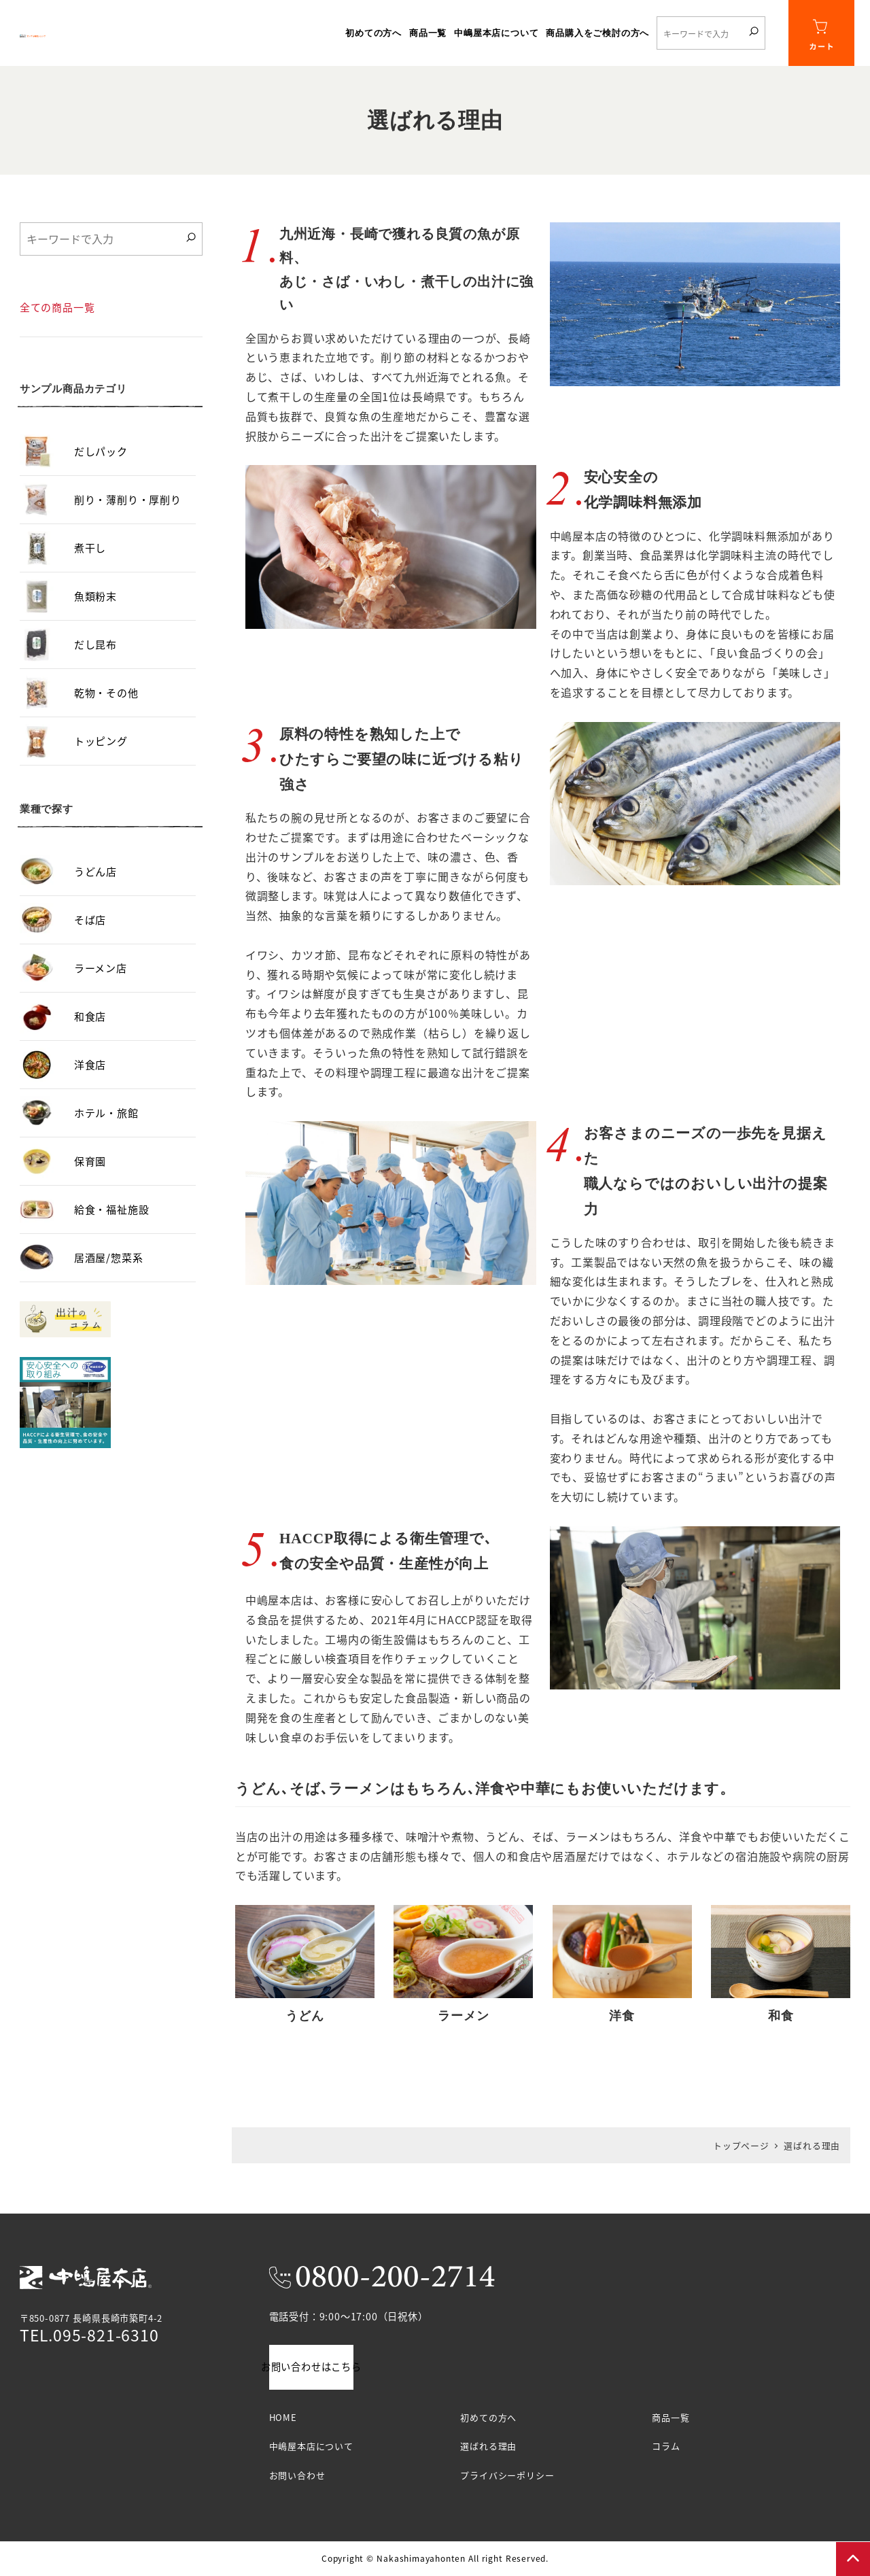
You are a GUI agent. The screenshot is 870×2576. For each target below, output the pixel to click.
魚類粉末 (95, 611)
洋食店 (90, 1080)
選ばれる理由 (488, 2445)
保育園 (90, 1176)
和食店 (90, 1032)
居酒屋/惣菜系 (108, 1273)
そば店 (90, 935)
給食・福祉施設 (112, 1225)
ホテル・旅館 (106, 1128)
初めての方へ (488, 2417)
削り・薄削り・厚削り (127, 515)
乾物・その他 (106, 708)
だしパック (101, 467)
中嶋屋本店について (311, 2445)
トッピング (101, 756)
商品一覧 (670, 2417)
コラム (666, 2445)
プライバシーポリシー (507, 2475)
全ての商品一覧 (57, 323)
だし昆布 (95, 660)
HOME (283, 2417)
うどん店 (95, 887)
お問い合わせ (297, 2475)
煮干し (90, 563)
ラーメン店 (100, 983)
